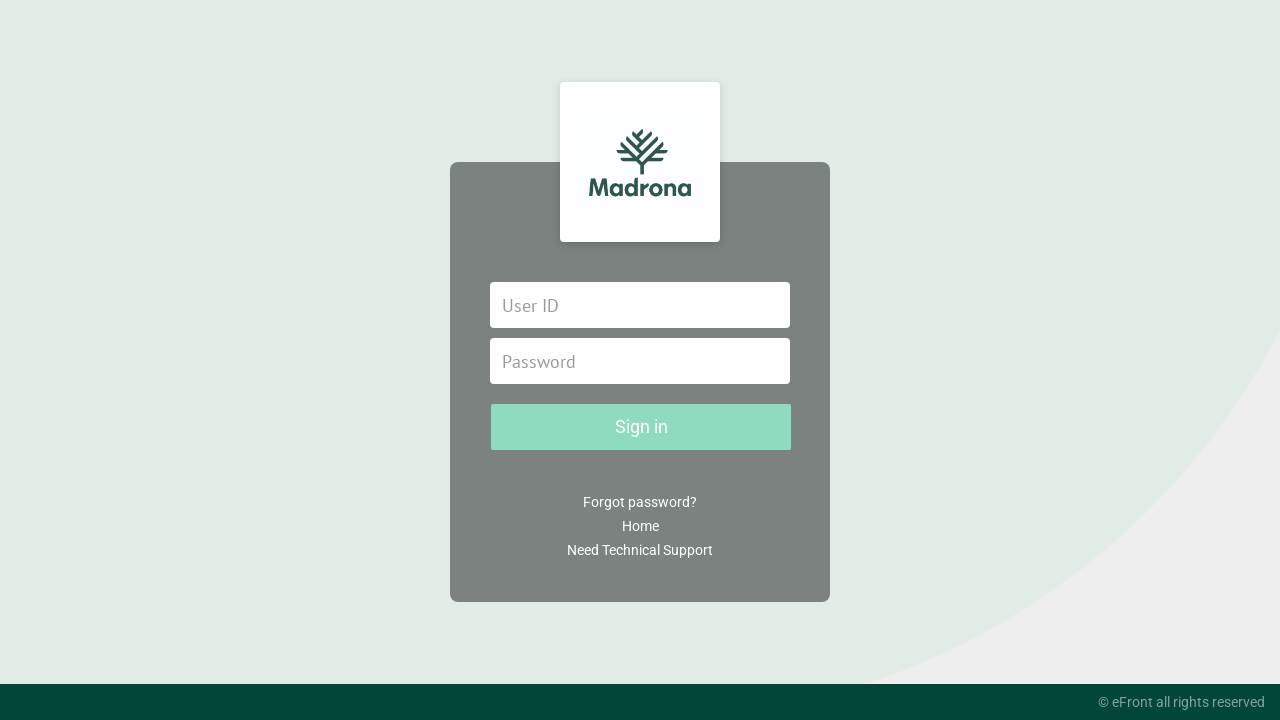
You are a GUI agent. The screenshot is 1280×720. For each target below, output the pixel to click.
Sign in (641, 426)
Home (640, 526)
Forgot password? (640, 502)
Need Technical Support (640, 550)
